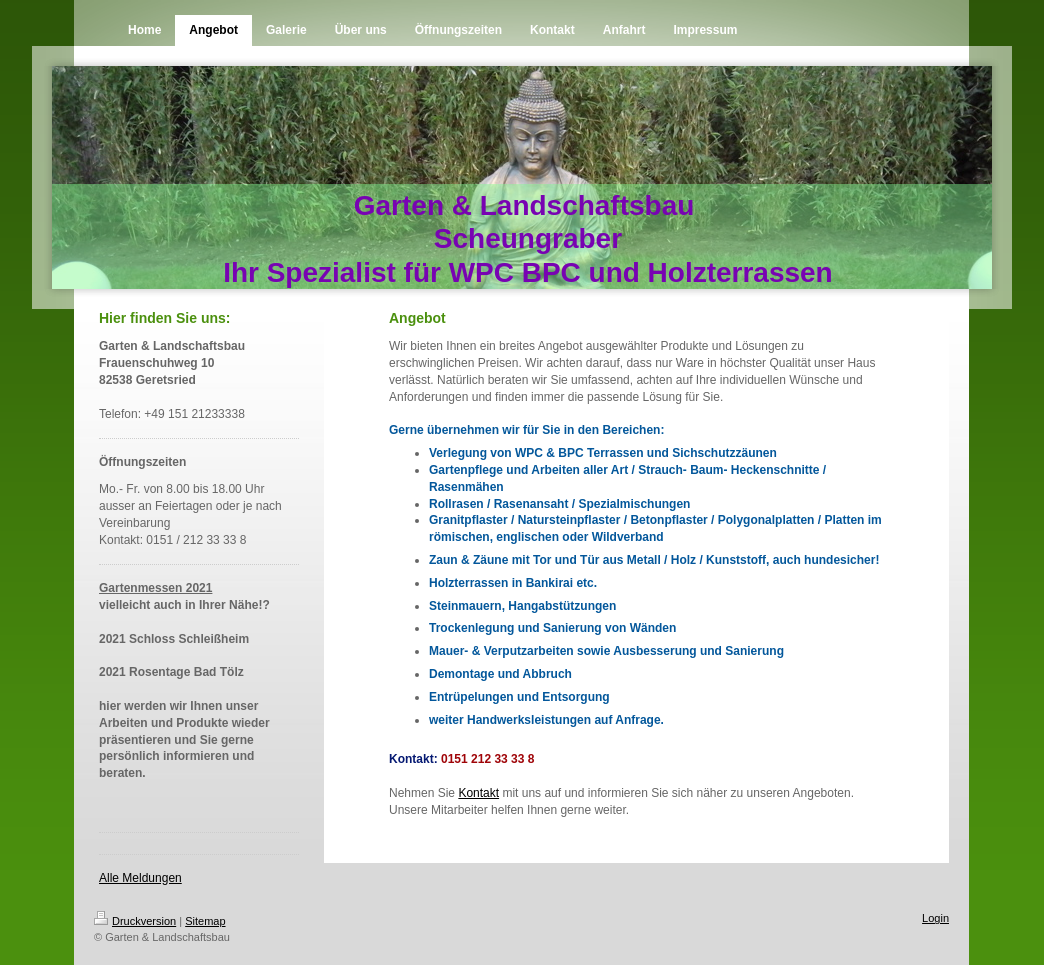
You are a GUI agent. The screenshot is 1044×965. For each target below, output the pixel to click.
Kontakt (478, 793)
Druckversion (135, 921)
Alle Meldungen (140, 878)
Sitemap (205, 921)
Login (935, 918)
